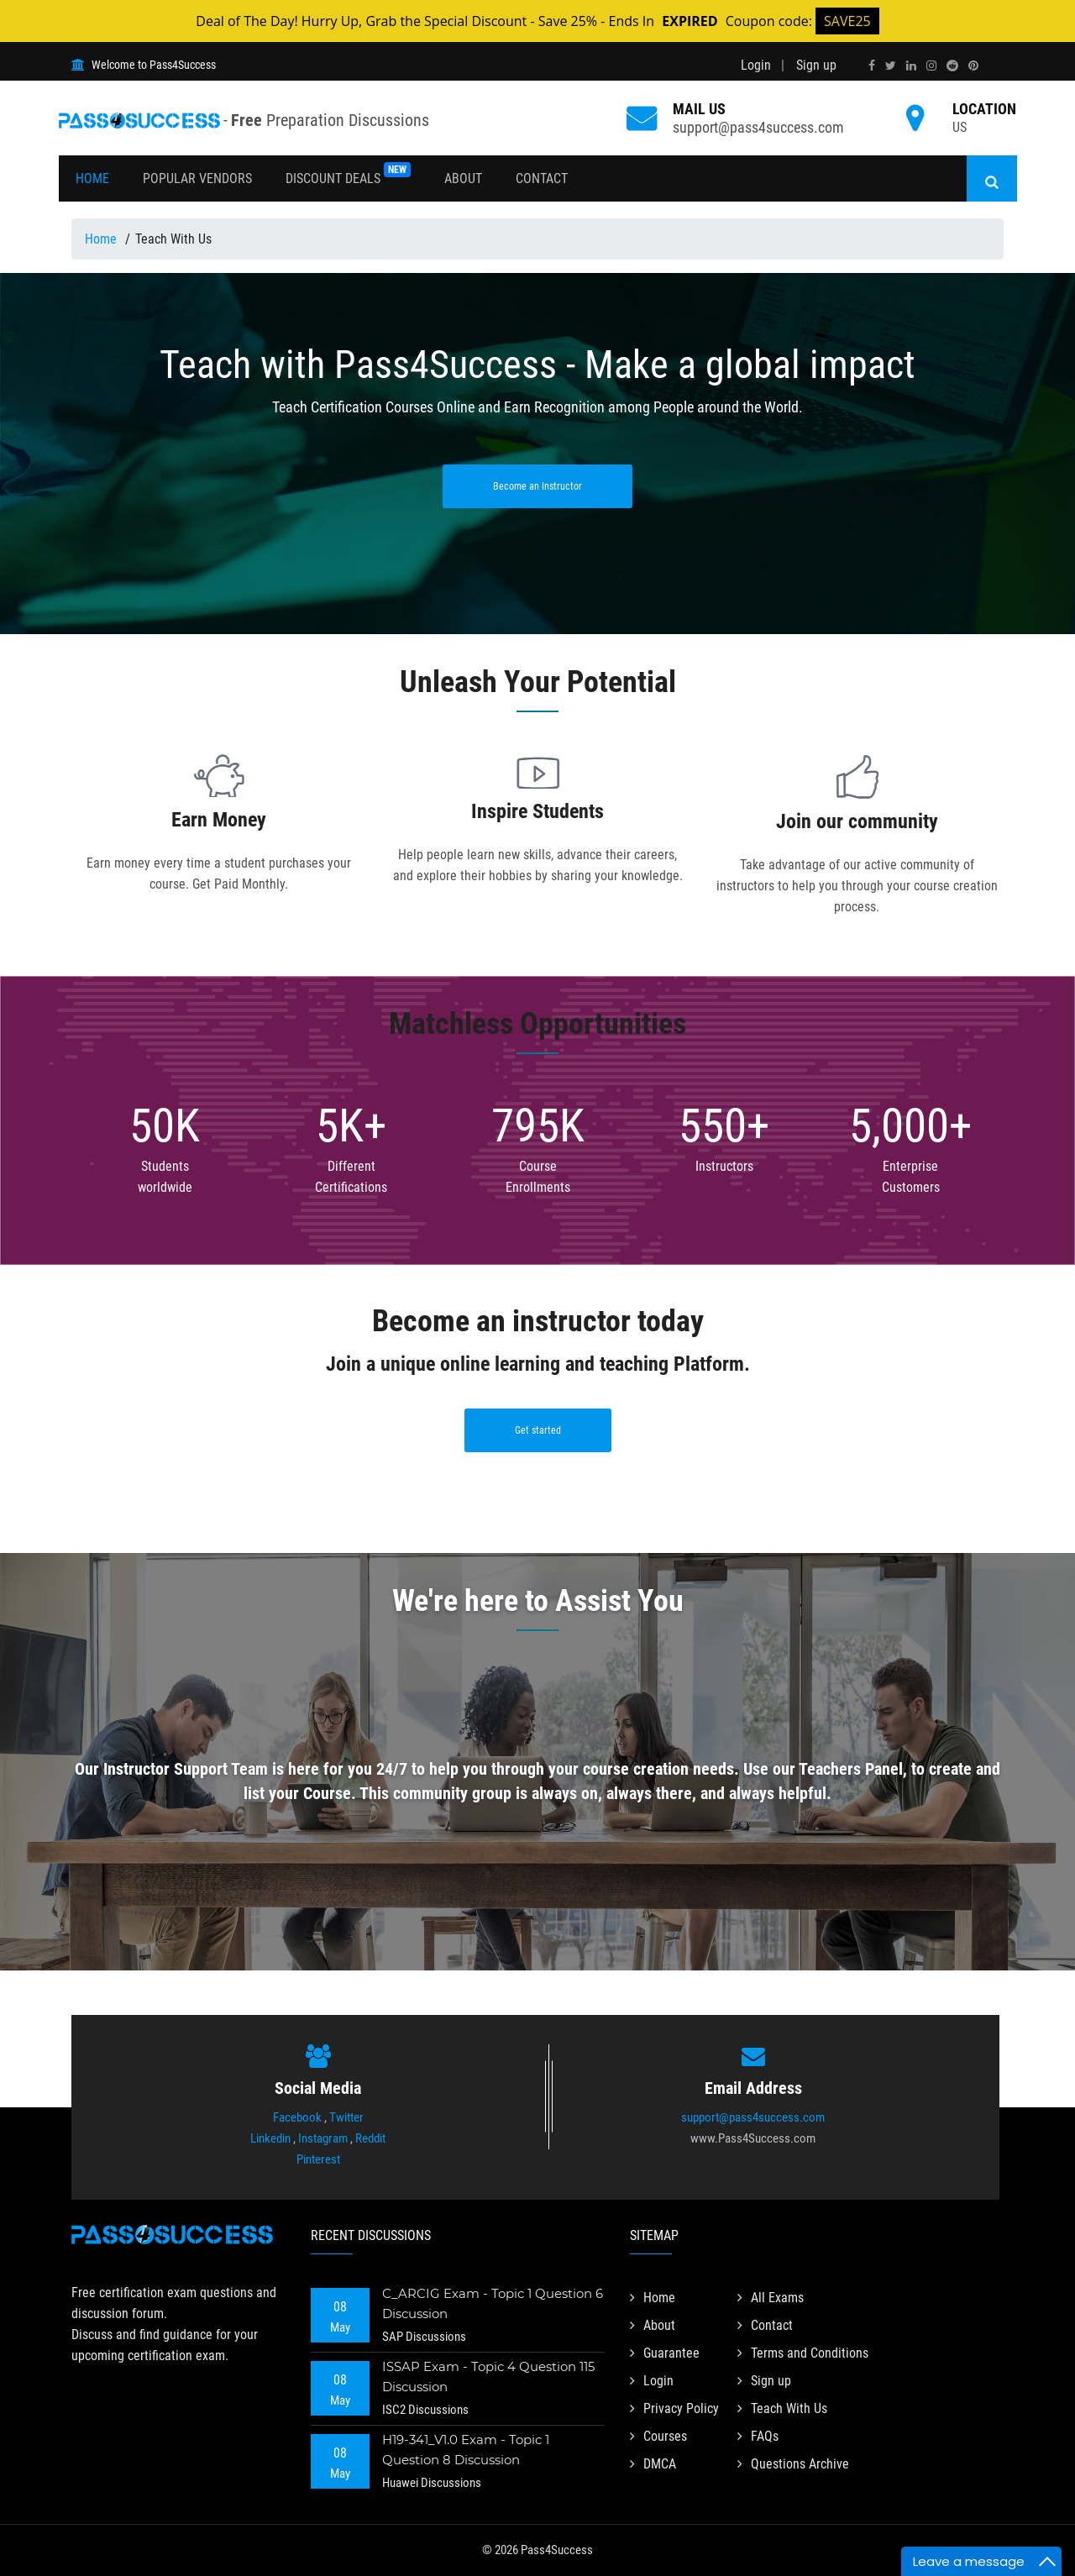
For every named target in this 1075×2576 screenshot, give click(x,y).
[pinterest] (973, 65)
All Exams (770, 2298)
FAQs (758, 2436)
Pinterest (318, 2159)
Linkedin (270, 2138)
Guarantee (665, 2353)
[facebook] (871, 65)
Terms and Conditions (802, 2353)
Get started (538, 1430)
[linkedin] (911, 65)
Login (756, 65)
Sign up (816, 65)
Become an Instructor (537, 486)
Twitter (346, 2117)
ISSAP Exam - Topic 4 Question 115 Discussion (488, 2376)
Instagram (323, 2138)
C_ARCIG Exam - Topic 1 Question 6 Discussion (493, 2303)
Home (92, 178)
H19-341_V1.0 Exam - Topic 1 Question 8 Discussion (466, 2450)
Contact (542, 178)
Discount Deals (348, 174)
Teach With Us (782, 2408)
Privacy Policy (674, 2408)
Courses (658, 2436)
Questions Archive (793, 2464)
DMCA (653, 2464)
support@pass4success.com (758, 127)
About (463, 178)
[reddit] (952, 65)
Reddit (370, 2138)
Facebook (297, 2117)
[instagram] (931, 65)
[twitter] (890, 65)
